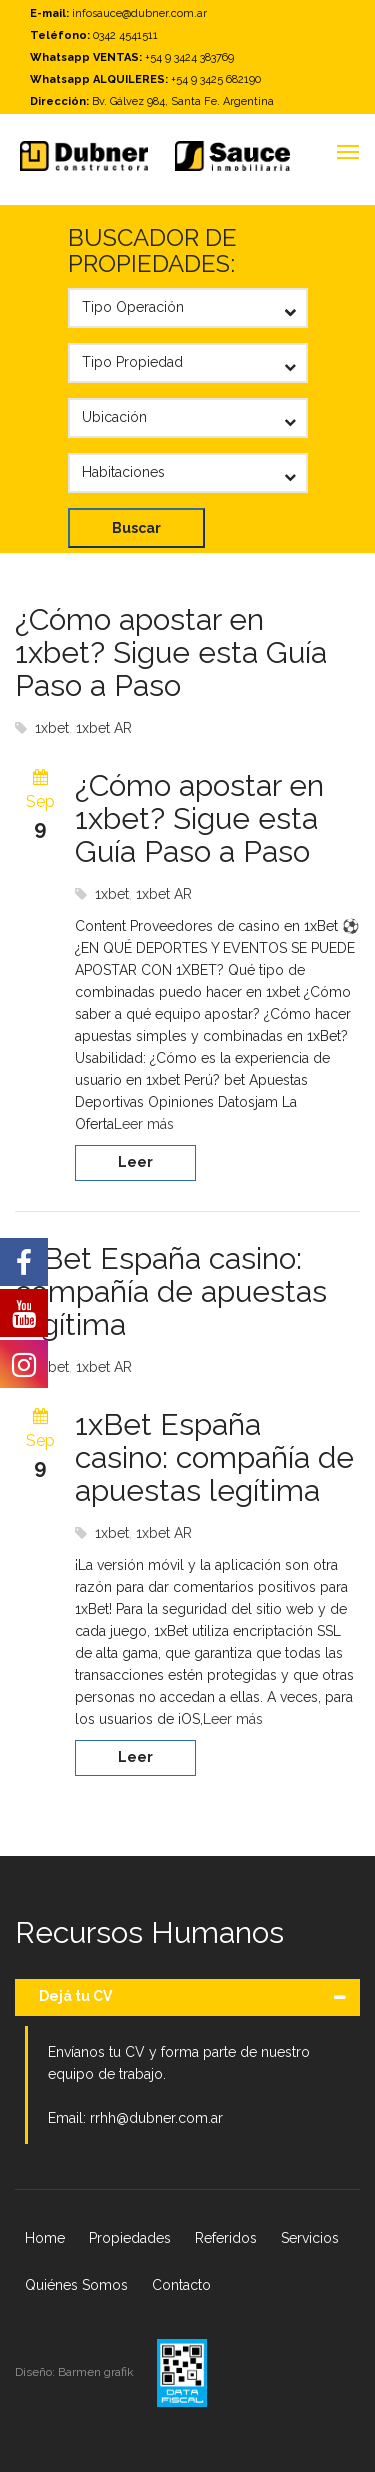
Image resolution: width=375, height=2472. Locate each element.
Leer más (144, 1124)
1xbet (52, 728)
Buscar (136, 528)
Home (45, 2238)
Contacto (181, 2285)
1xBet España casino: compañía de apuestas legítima (171, 1291)
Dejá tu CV (75, 1996)
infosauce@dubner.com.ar (139, 13)
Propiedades (130, 2238)
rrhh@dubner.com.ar (156, 2118)
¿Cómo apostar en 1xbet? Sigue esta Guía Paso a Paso (171, 652)
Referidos (226, 2238)
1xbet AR (104, 728)
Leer (135, 1162)
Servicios (310, 2238)
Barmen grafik (97, 2372)
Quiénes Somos (76, 2285)
